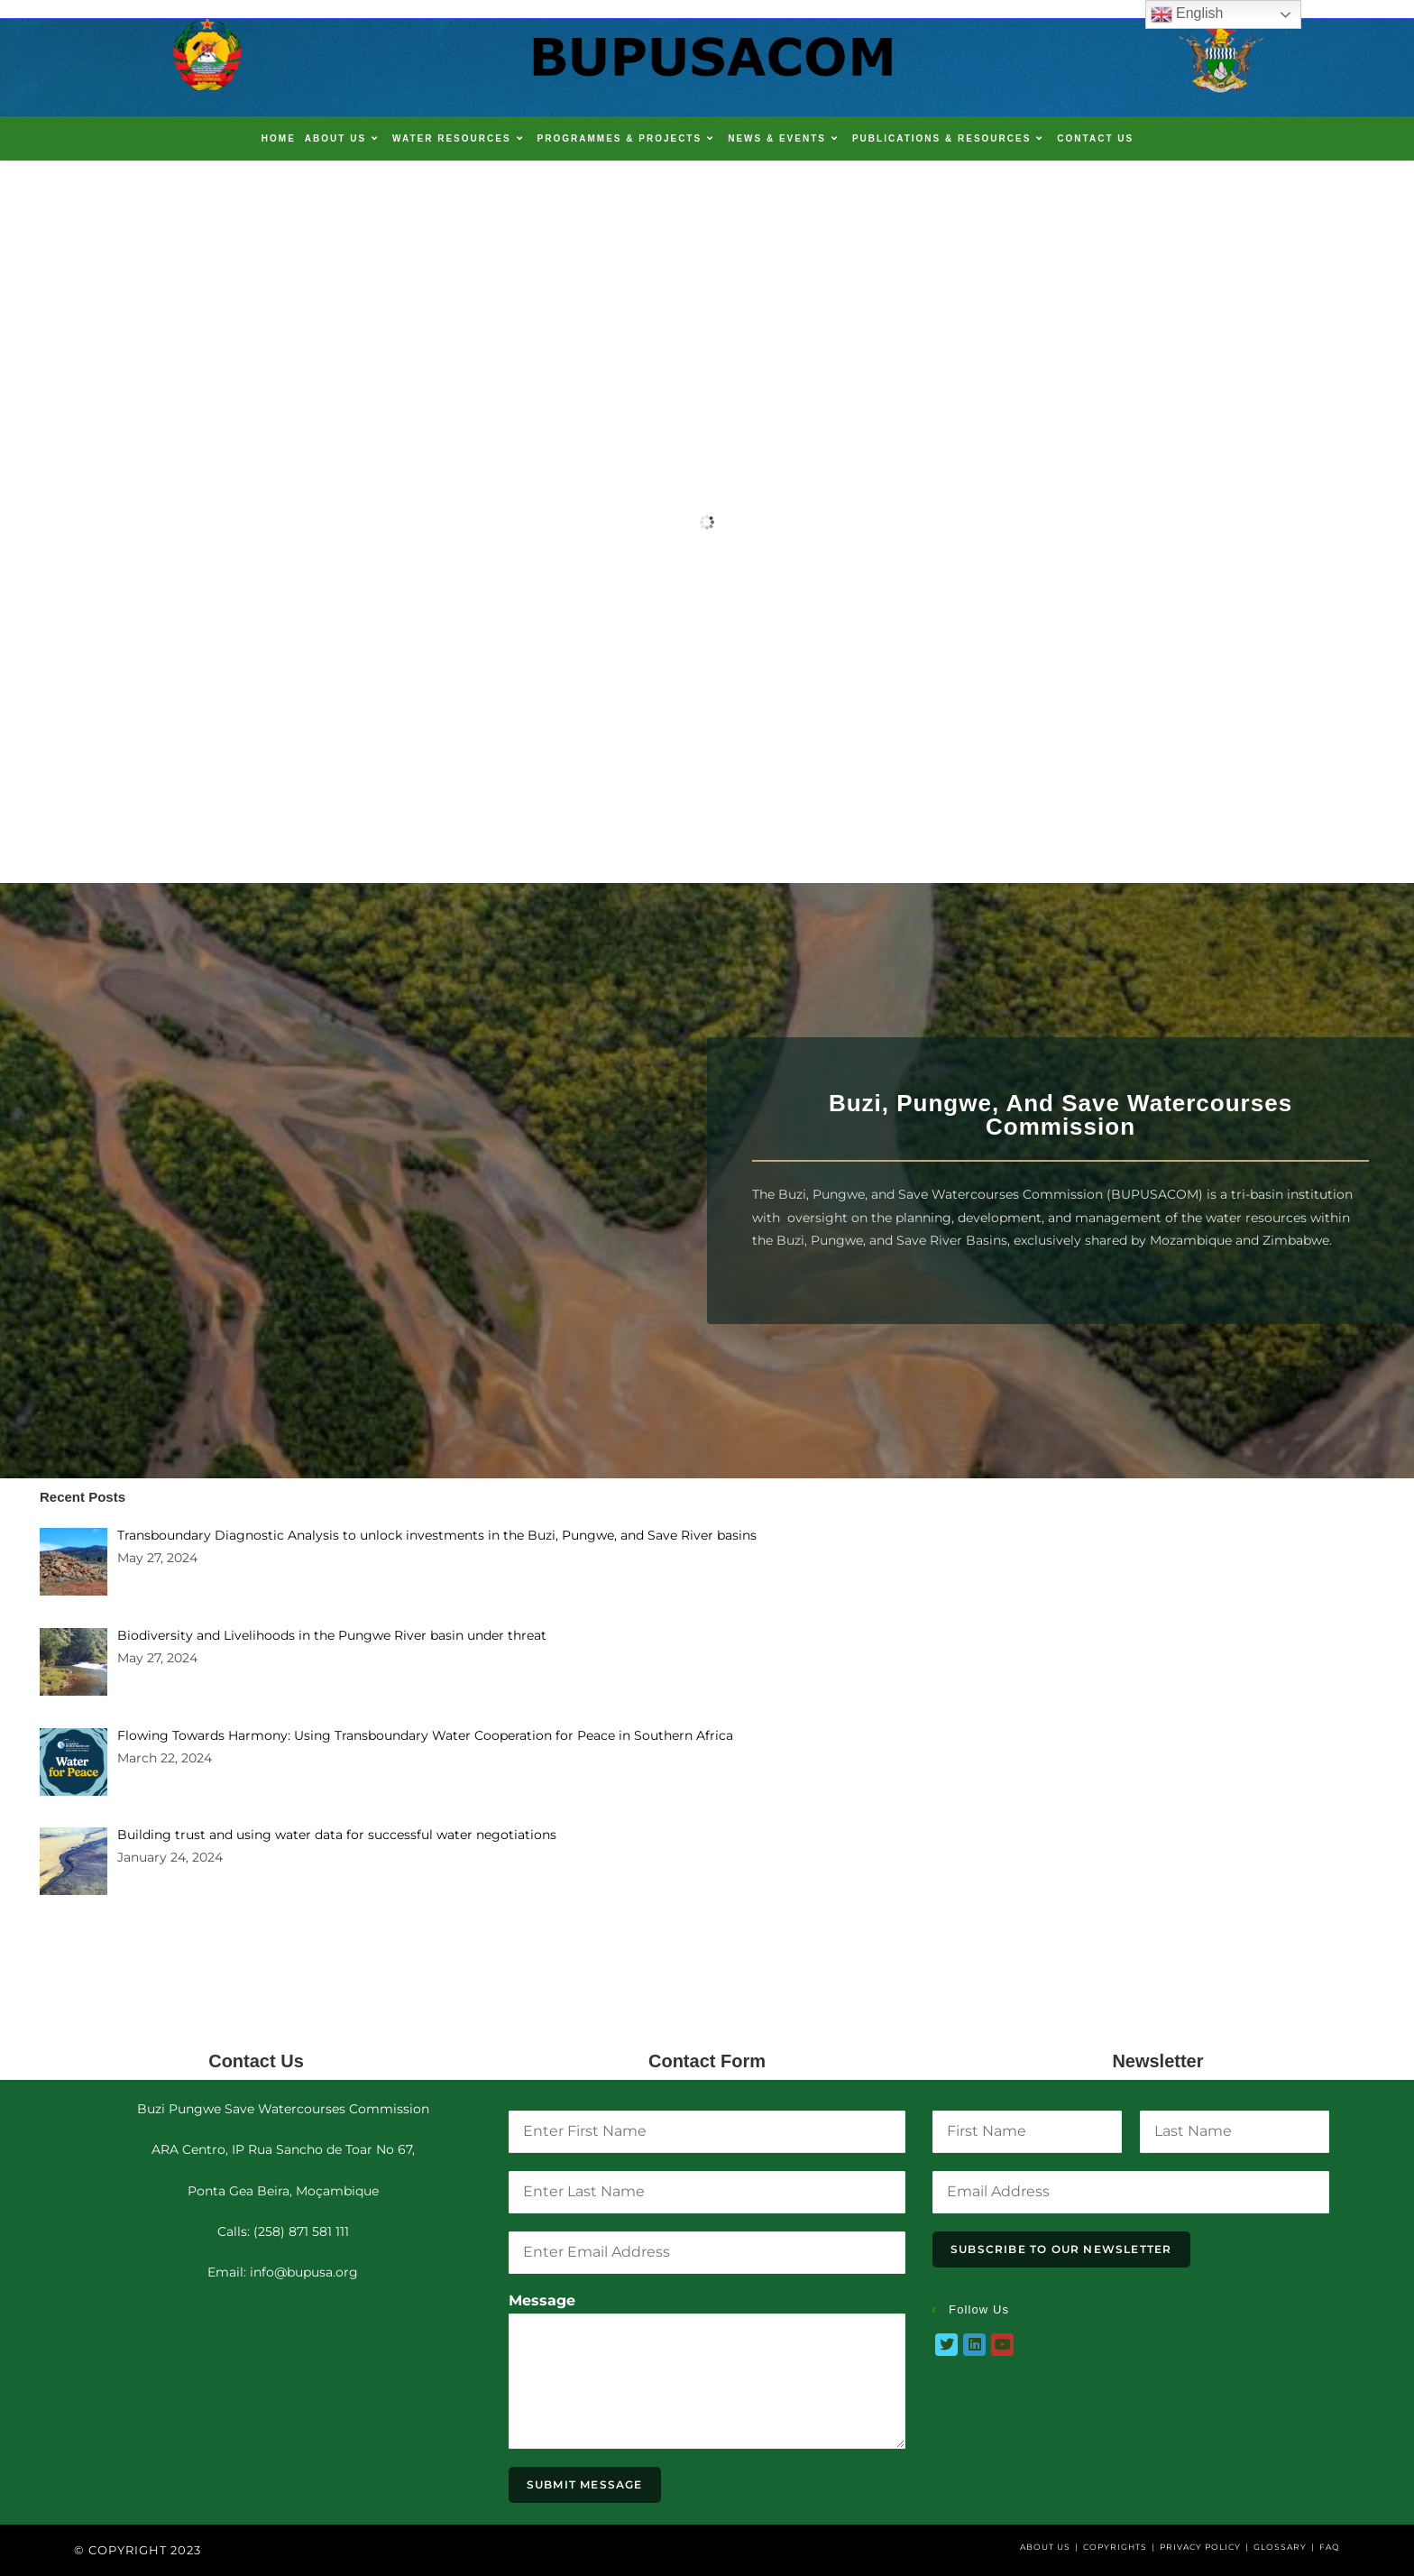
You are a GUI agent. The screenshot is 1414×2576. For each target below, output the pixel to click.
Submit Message (585, 2484)
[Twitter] (946, 2344)
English (1187, 14)
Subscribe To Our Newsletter (1060, 2249)
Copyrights (1115, 2547)
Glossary (1280, 2547)
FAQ (1329, 2547)
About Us (1045, 2547)
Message (542, 2300)
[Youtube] (1002, 2344)
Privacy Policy (1200, 2547)
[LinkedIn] (974, 2344)
